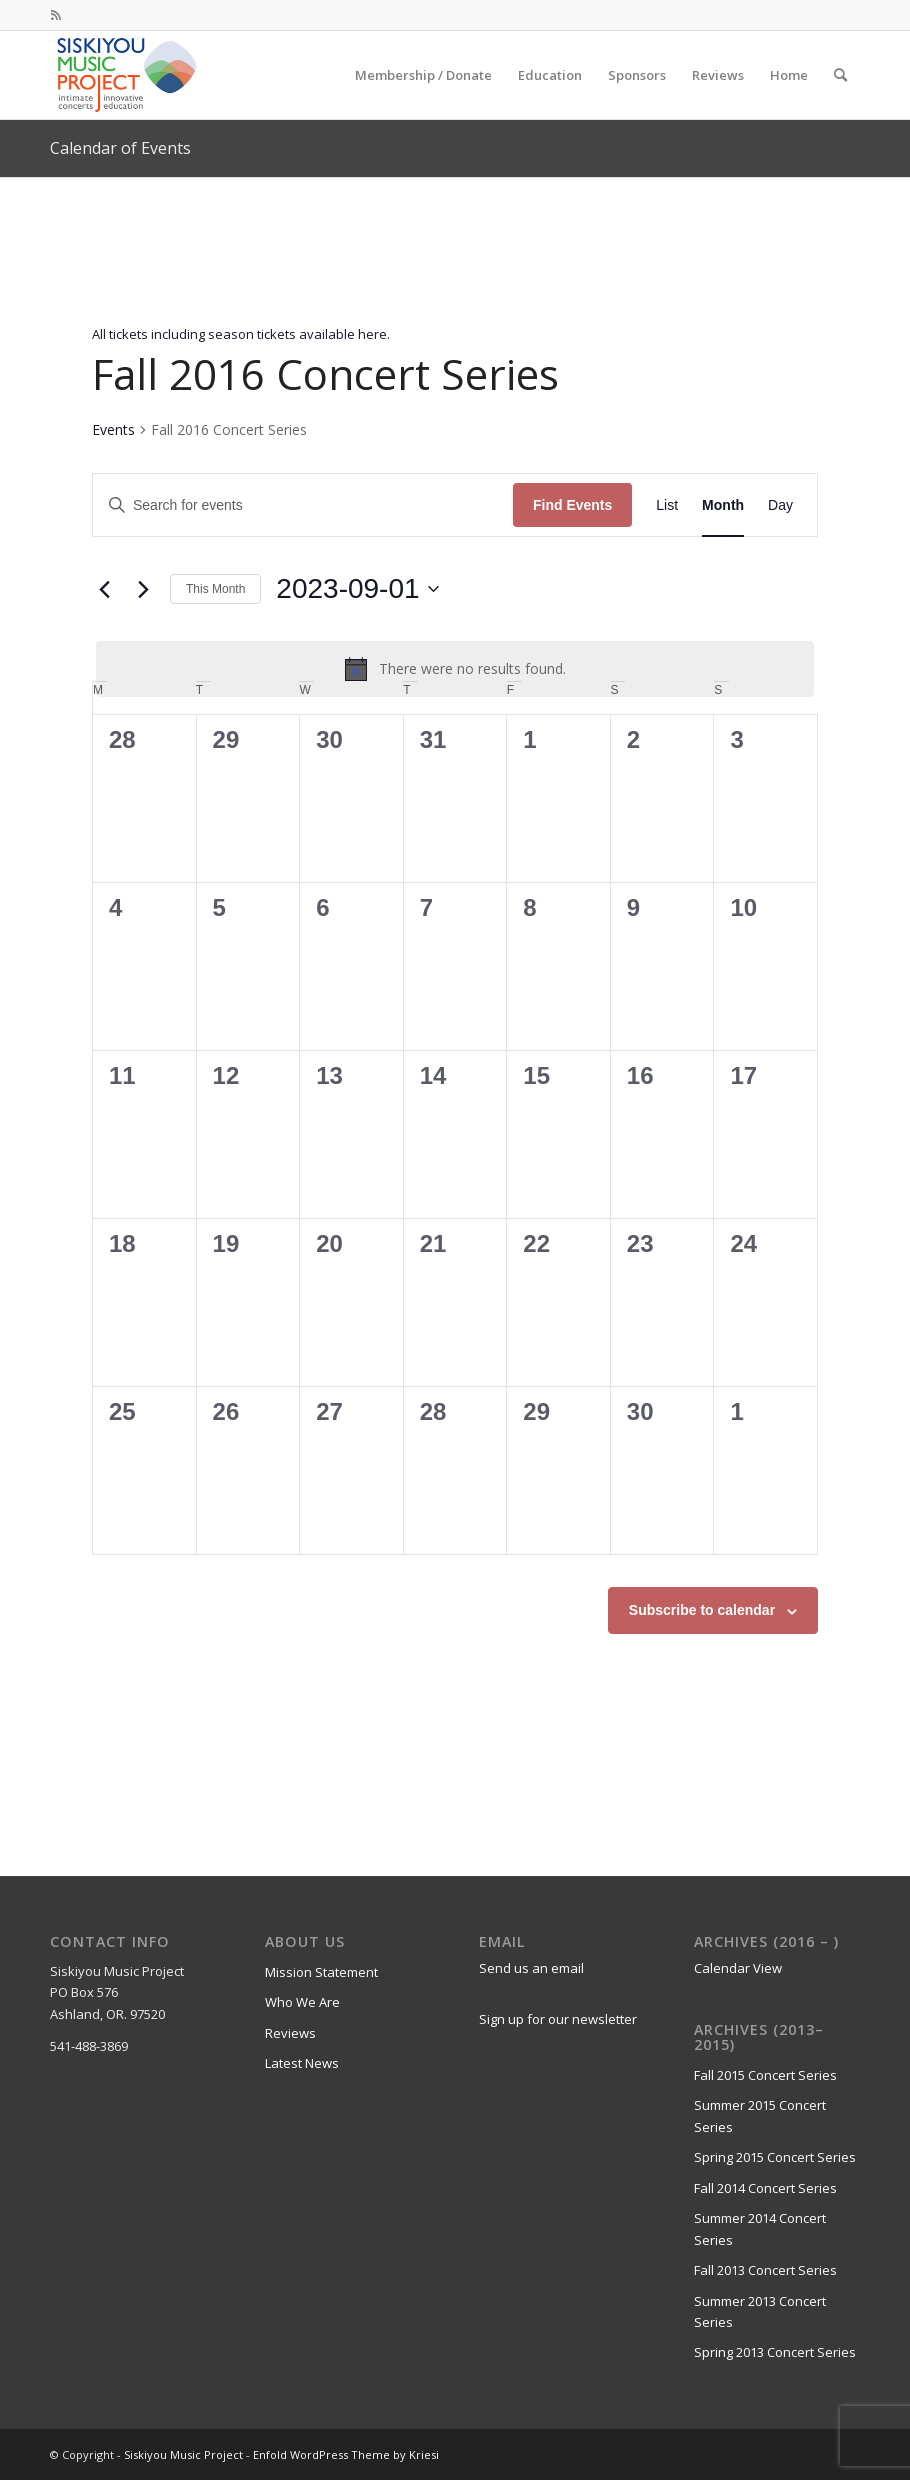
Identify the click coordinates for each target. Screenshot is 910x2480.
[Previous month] (104, 589)
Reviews (290, 2033)
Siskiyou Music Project (183, 2454)
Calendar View (738, 1968)
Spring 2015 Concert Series (775, 2157)
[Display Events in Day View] (780, 505)
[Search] (840, 75)
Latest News (302, 2063)
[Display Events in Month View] (723, 505)
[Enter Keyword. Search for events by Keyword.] (303, 505)
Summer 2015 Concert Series (760, 2115)
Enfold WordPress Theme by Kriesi (346, 2454)
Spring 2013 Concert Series (775, 2352)
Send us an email (531, 1968)
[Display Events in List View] (667, 505)
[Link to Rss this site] (56, 15)
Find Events (572, 505)
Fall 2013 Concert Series (765, 2270)
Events (113, 429)
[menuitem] (423, 75)
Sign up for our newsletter (558, 2019)
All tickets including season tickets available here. (241, 334)
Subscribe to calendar (702, 1610)
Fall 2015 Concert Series (765, 2075)
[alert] (455, 669)
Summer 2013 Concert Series (760, 2311)
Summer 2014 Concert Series (760, 2228)
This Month (215, 589)
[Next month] (143, 589)
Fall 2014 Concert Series (765, 2188)
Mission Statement (321, 1972)
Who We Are (302, 2002)
